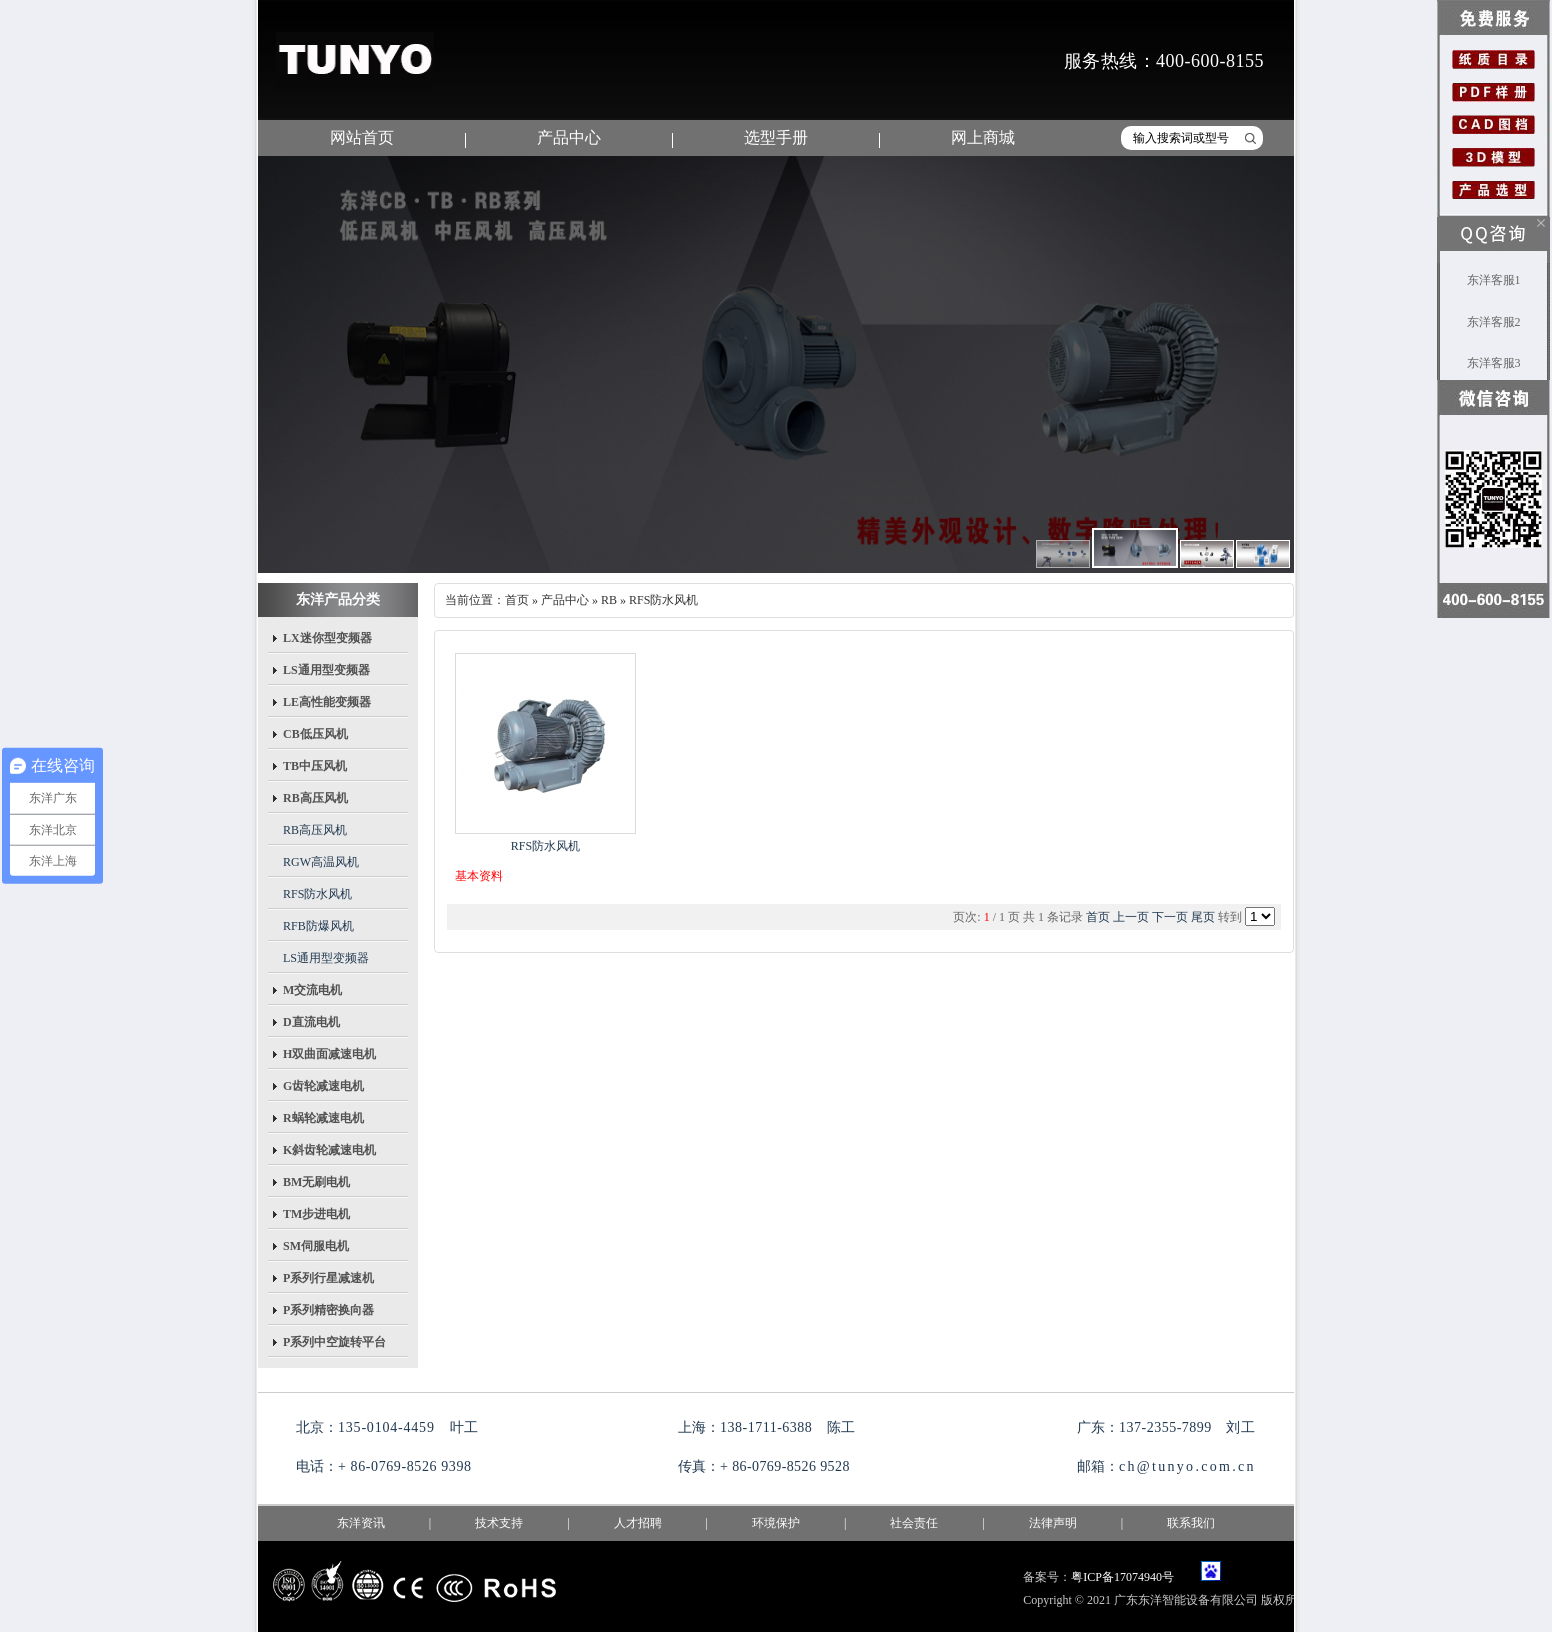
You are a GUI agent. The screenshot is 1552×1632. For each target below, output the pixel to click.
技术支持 (499, 1523)
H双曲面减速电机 (329, 1054)
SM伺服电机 (316, 1246)
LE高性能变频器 (327, 702)
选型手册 (776, 137)
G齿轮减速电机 (323, 1086)
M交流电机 (312, 990)
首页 (517, 600)
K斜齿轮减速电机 (329, 1150)
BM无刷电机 (316, 1182)
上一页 (1131, 917)
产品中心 (569, 137)
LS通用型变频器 (326, 670)
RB (609, 600)
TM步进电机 (316, 1214)
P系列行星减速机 (328, 1278)
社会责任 (914, 1523)
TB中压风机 (315, 766)
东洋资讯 (361, 1523)
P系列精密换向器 (328, 1310)
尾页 (1203, 917)
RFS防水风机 (317, 894)
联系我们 (1191, 1523)
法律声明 (1053, 1523)
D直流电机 (311, 1022)
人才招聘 (638, 1523)
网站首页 (362, 137)
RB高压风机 (315, 798)
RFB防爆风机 (318, 926)
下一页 (1170, 917)
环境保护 (776, 1523)
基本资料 (479, 876)
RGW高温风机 (321, 862)
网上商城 (983, 137)
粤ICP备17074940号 (1122, 1577)
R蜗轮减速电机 (323, 1118)
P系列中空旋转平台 (334, 1342)
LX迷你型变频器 (327, 638)
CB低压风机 (315, 734)
